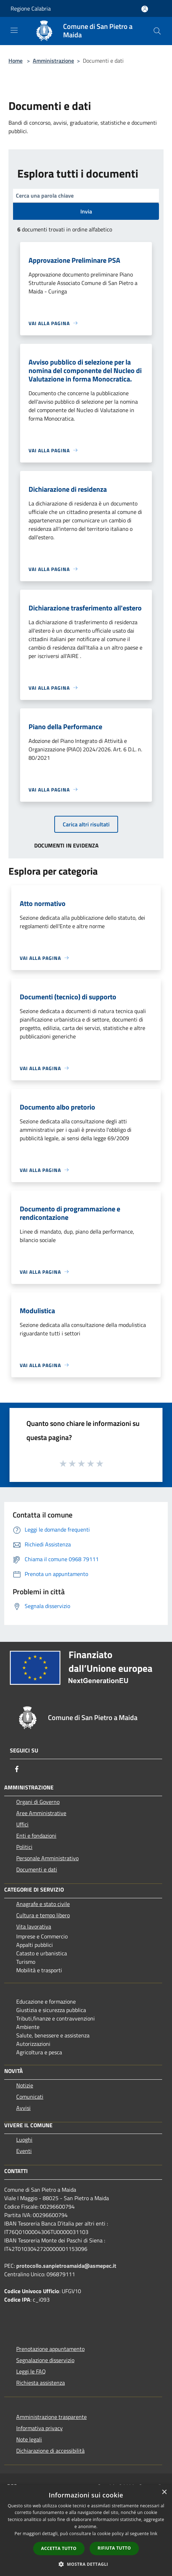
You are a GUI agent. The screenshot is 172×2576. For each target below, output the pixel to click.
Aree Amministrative (41, 1813)
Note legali (29, 2439)
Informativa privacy (39, 2428)
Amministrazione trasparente (51, 2417)
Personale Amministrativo (47, 1858)
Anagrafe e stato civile (43, 1904)
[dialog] (86, 2530)
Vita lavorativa (33, 1926)
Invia (86, 211)
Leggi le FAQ (31, 2371)
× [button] (164, 2492)
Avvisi (23, 2108)
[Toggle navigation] (14, 30)
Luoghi (24, 2139)
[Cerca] (157, 31)
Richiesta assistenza (40, 2382)
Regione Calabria (31, 8)
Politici (24, 1847)
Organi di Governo (38, 1802)
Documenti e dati (36, 1869)
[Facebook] (17, 1769)
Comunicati (29, 2096)
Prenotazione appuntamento (50, 2349)
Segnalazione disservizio (45, 2360)
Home (15, 60)
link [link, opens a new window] (154, 2534)
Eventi (24, 2151)
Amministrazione (53, 60)
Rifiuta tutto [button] (114, 2548)
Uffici (22, 1824)
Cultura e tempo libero (43, 1915)
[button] (86, 2564)
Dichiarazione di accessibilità (50, 2450)
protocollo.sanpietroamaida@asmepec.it (66, 2265)
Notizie (24, 2085)
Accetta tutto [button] (58, 2548)
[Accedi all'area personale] (145, 9)
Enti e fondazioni (36, 1835)
